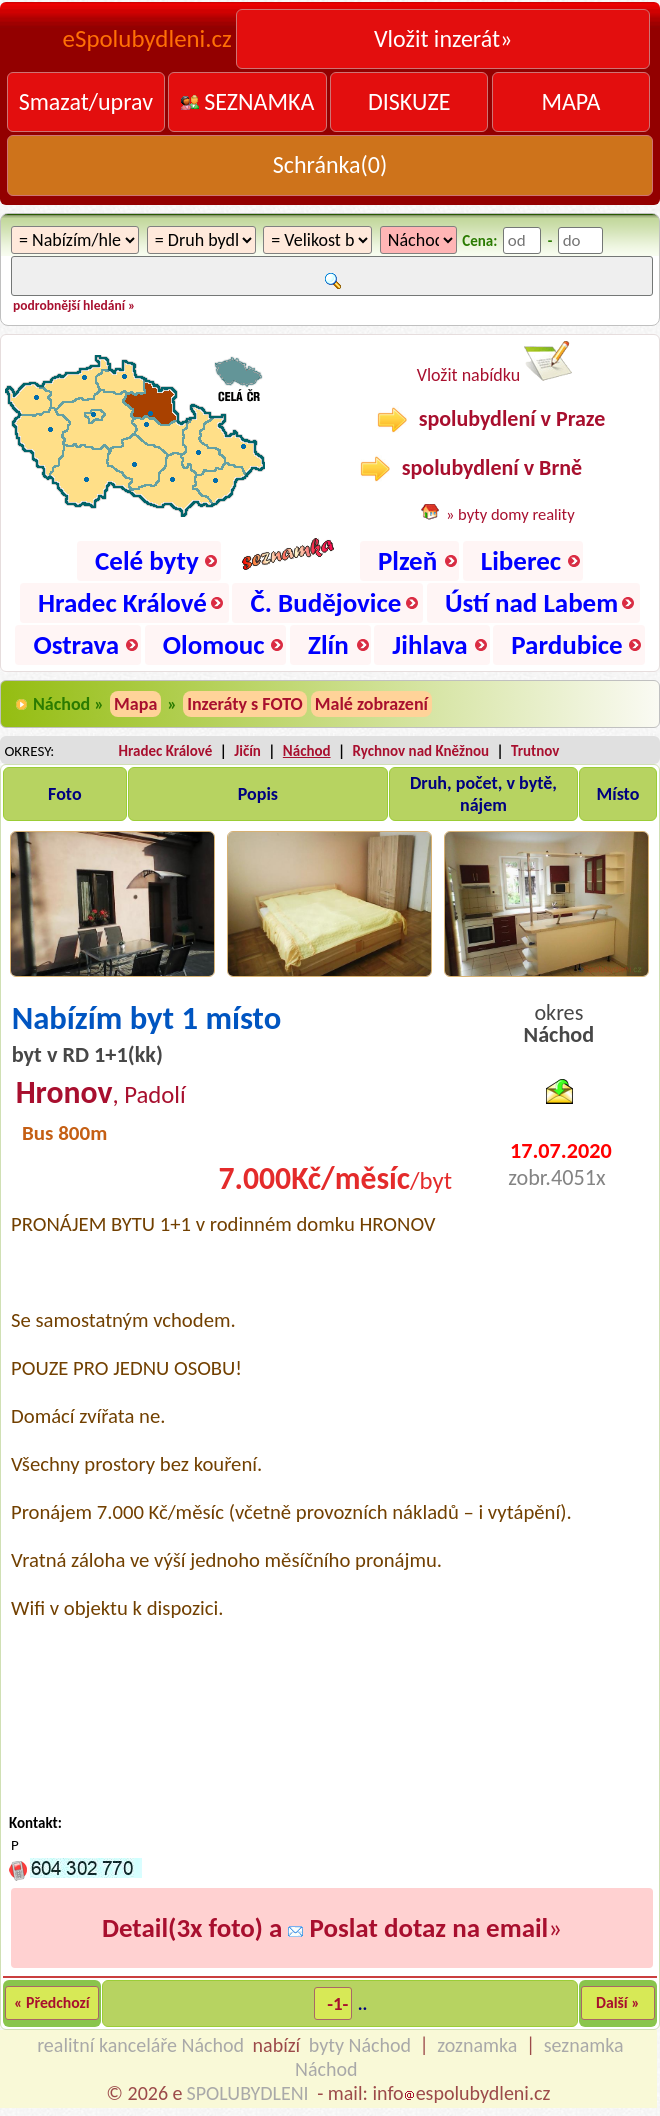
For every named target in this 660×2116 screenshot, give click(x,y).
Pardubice (566, 644)
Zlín (328, 644)
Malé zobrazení (371, 704)
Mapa (135, 704)
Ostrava (76, 644)
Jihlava (429, 644)
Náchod (307, 751)
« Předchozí (52, 2002)
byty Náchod (360, 2045)
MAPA (570, 101)
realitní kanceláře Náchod (140, 2045)
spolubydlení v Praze (491, 419)
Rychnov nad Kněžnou (421, 751)
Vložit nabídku (495, 363)
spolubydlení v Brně (471, 468)
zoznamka (477, 2045)
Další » (618, 2002)
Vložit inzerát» (443, 38)
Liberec (521, 560)
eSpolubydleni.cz (147, 38)
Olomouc (214, 644)
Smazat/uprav (86, 101)
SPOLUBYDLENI (248, 2093)
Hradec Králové (122, 602)
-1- (337, 2003)
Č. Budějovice (325, 602)
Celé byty (147, 560)
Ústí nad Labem (531, 602)
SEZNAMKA (248, 101)
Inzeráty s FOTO (245, 704)
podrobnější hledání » (74, 305)
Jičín (247, 751)
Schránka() (330, 164)
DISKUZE (409, 101)
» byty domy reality (510, 514)
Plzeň (407, 560)
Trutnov (535, 751)
